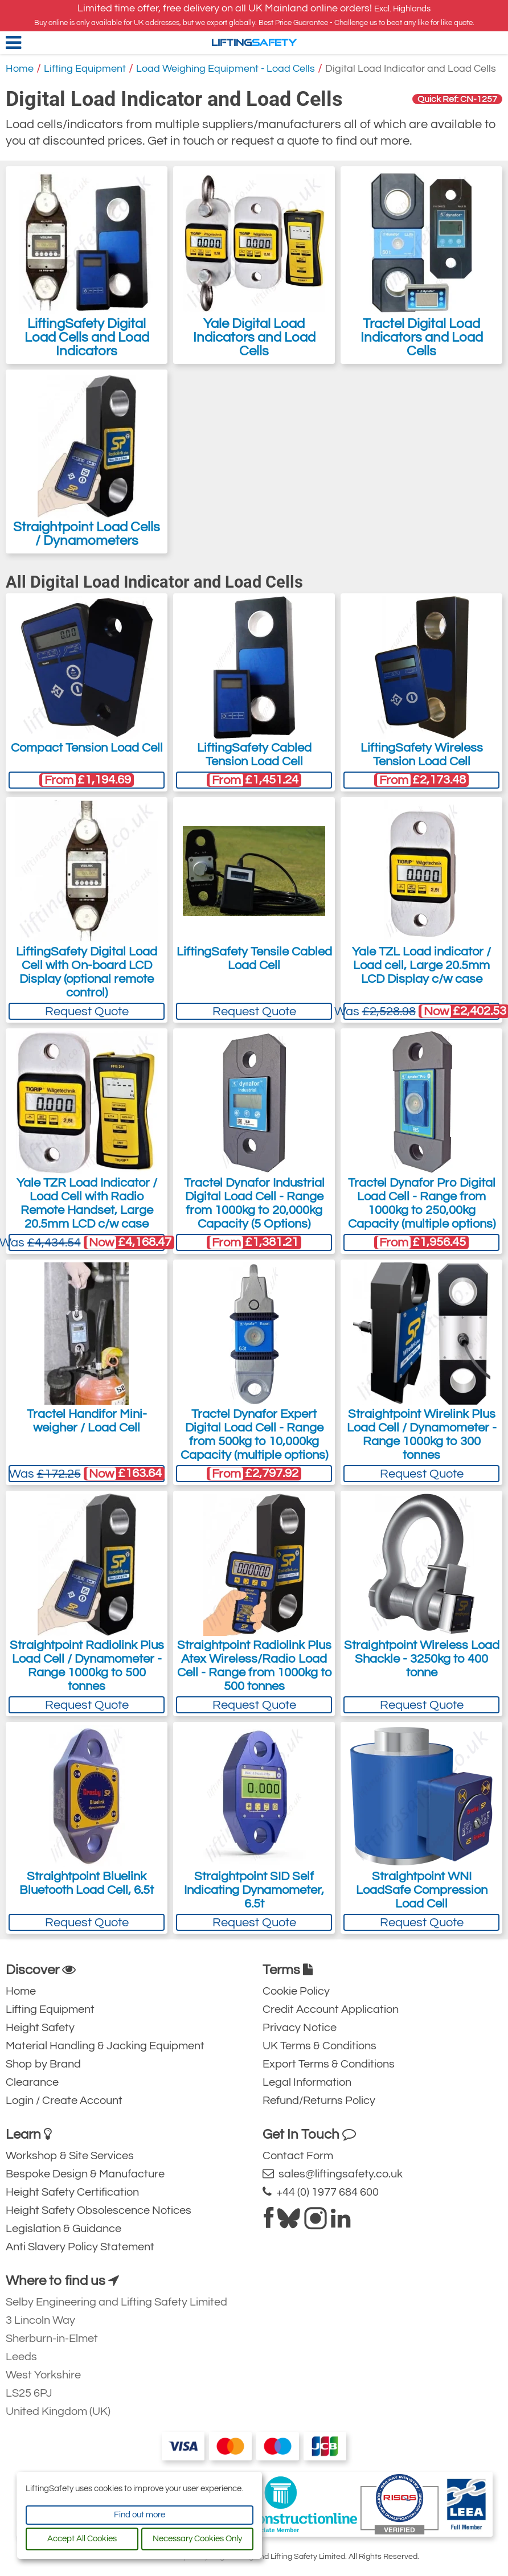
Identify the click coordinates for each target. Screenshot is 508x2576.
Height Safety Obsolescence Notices (98, 2210)
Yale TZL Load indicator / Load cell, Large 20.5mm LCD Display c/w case (421, 965)
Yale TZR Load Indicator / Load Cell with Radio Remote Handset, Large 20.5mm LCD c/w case (87, 1203)
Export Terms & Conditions (329, 2064)
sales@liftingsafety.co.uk (333, 2174)
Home (20, 68)
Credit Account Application (331, 2009)
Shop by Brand (43, 2064)
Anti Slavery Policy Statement (80, 2247)
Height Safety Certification (72, 2192)
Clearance (32, 2082)
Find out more (139, 2515)
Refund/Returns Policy (319, 2100)
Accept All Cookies (82, 2538)
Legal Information (307, 2082)
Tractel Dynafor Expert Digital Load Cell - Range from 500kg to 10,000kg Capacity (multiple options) (254, 1435)
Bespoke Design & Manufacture (85, 2174)
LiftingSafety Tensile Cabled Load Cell (254, 958)
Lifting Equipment (85, 68)
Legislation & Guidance (63, 2228)
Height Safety (40, 2027)
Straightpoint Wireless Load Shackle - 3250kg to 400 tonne (421, 1659)
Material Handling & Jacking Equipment (105, 2046)
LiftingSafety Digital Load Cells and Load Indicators (87, 265)
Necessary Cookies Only (197, 2538)
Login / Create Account (64, 2100)
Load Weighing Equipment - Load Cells (225, 68)
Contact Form (298, 2155)
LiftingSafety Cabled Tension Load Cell (254, 754)
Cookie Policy (296, 1991)
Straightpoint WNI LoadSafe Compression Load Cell (421, 1890)
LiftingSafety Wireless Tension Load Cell (421, 754)
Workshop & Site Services (70, 2155)
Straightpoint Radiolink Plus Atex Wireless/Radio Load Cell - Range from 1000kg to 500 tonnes (254, 1666)
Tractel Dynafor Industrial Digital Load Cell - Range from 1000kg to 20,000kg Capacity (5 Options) (254, 1203)
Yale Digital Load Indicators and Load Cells (254, 265)
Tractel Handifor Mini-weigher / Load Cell (87, 1421)
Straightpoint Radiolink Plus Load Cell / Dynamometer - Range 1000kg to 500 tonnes (87, 1666)
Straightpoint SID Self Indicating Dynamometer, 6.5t (254, 1890)
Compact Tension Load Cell (87, 747)
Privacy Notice (300, 2027)
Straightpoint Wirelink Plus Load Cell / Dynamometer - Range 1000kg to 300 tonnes (422, 1435)
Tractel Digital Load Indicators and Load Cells (421, 265)
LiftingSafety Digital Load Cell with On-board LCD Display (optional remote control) (86, 972)
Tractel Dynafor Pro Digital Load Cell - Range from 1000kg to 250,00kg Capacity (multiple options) (421, 1203)
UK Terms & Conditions (319, 2046)
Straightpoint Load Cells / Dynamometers (86, 461)
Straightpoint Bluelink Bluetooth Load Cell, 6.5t (86, 1883)
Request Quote (87, 1011)
